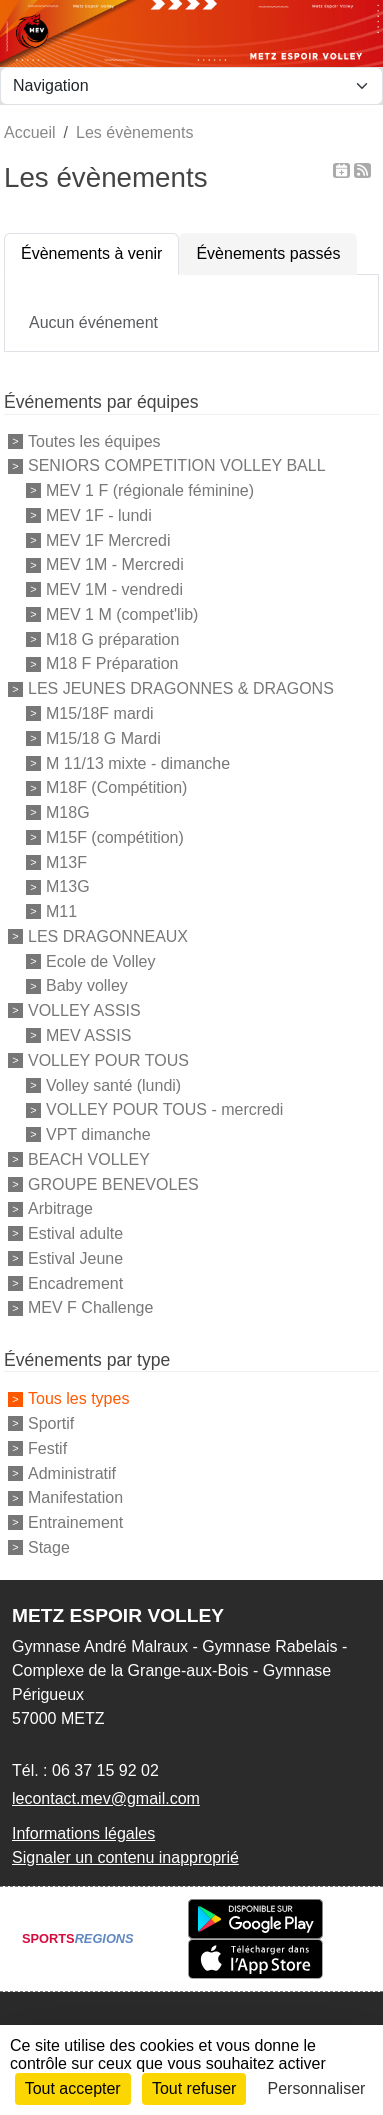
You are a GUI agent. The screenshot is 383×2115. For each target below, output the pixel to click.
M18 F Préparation (112, 663)
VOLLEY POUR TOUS (108, 1060)
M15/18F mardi (100, 713)
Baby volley (87, 985)
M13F (66, 861)
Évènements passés (268, 253)
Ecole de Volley (100, 960)
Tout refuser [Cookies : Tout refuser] (194, 2088)
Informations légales (83, 1833)
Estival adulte (75, 1233)
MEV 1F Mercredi (108, 539)
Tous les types (78, 1398)
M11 (61, 911)
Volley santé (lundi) (113, 1084)
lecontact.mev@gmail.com (106, 1798)
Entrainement (75, 1522)
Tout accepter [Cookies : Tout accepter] (73, 2088)
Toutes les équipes (94, 440)
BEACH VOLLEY (89, 1159)
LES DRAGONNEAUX (108, 936)
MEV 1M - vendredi (114, 589)
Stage (49, 1547)
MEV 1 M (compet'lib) (122, 614)
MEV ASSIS (88, 1035)
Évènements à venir (91, 253)
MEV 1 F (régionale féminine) (150, 490)
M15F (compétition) (115, 837)
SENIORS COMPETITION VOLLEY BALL (177, 465)
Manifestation (75, 1497)
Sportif (51, 1423)
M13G (68, 886)
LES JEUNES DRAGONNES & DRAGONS (181, 688)
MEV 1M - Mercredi (115, 564)
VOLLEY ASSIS (84, 1010)
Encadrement (75, 1282)
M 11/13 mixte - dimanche (138, 762)
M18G (68, 812)
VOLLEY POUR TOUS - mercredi (164, 1109)
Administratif (72, 1472)
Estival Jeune (75, 1258)
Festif (47, 1448)
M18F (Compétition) (116, 787)
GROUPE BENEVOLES (113, 1183)
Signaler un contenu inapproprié (125, 1857)
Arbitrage (60, 1208)
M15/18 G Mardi (103, 738)
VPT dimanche (98, 1134)
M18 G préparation (112, 638)
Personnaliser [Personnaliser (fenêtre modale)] (317, 2088)
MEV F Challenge (90, 1307)
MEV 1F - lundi (99, 515)
